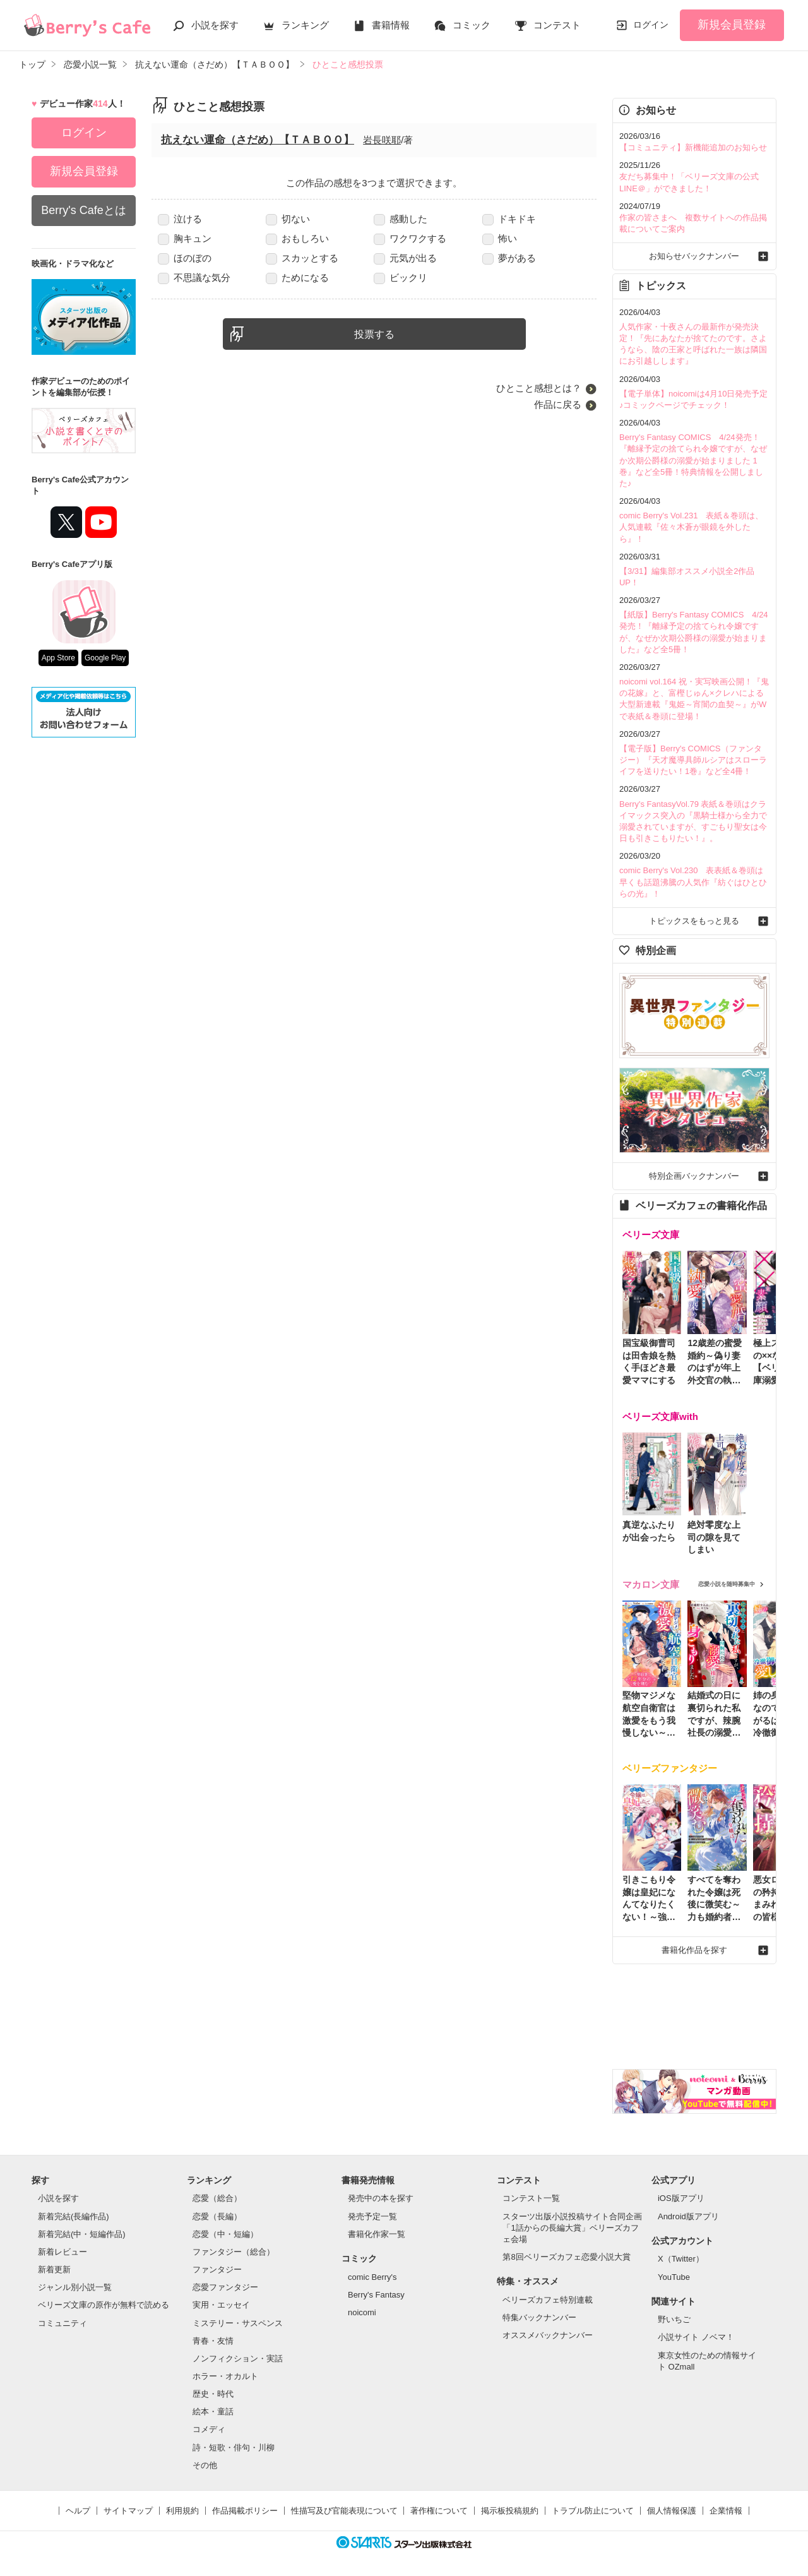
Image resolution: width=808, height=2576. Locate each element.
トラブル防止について (593, 2510)
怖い (499, 238)
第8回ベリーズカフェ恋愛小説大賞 (566, 2257)
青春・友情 (213, 2341)
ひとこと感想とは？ (538, 388)
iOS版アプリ (681, 2198)
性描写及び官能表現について (344, 2510)
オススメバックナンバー (547, 2335)
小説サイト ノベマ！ (696, 2337)
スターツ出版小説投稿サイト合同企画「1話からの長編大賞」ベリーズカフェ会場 (572, 2228)
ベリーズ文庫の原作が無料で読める (103, 2305)
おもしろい (297, 238)
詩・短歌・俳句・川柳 (234, 2447)
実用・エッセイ (221, 2305)
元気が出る (405, 258)
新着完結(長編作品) (73, 2216)
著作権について (439, 2510)
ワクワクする (410, 238)
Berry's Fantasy (376, 2294)
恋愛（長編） (217, 2216)
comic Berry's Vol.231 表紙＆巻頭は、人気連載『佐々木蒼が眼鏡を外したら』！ (691, 527)
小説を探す (215, 25)
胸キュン (184, 238)
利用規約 (182, 2510)
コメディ (209, 2429)
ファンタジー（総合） (234, 2252)
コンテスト (557, 25)
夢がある (509, 258)
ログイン (650, 25)
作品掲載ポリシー (245, 2510)
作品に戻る (557, 404)
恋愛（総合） (217, 2198)
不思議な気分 (194, 277)
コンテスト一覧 (531, 2198)
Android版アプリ (688, 2216)
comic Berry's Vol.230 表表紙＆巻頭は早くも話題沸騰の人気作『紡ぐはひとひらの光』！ (693, 882)
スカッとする (302, 258)
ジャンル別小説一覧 (75, 2287)
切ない (288, 218)
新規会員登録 (732, 24)
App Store (58, 657)
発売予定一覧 (372, 2216)
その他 (205, 2465)
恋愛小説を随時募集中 (726, 1584)
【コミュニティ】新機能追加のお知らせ (693, 147)
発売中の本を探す (380, 2198)
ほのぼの (184, 258)
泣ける (180, 218)
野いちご (674, 2319)
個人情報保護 (671, 2510)
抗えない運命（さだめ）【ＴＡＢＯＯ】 (257, 140)
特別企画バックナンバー (694, 1176)
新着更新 (54, 2269)
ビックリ (400, 277)
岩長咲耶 (382, 139)
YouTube (674, 2277)
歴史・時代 (213, 2394)
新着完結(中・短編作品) (82, 2234)
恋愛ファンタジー (225, 2287)
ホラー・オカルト (225, 2376)
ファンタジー (217, 2269)
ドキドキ (509, 218)
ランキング (305, 25)
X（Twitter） (681, 2258)
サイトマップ (128, 2510)
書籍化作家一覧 (376, 2234)
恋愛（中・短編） (225, 2234)
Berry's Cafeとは (83, 210)
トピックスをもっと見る (694, 921)
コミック (471, 25)
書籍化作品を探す (694, 1950)
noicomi (362, 2312)
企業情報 (726, 2510)
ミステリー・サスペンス (238, 2323)
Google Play (105, 657)
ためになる (297, 277)
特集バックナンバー (539, 2317)
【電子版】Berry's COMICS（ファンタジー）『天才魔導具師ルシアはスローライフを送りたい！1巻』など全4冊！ (693, 760)
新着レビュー (62, 2252)
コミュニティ (62, 2323)
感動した (400, 218)
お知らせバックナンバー (694, 256)
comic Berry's (372, 2277)
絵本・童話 (213, 2411)
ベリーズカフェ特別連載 (547, 2300)
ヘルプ (78, 2510)
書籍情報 (391, 25)
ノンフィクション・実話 (238, 2358)
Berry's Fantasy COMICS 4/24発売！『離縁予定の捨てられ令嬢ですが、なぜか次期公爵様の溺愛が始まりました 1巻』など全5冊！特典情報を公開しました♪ (693, 460)
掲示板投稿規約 (509, 2510)
